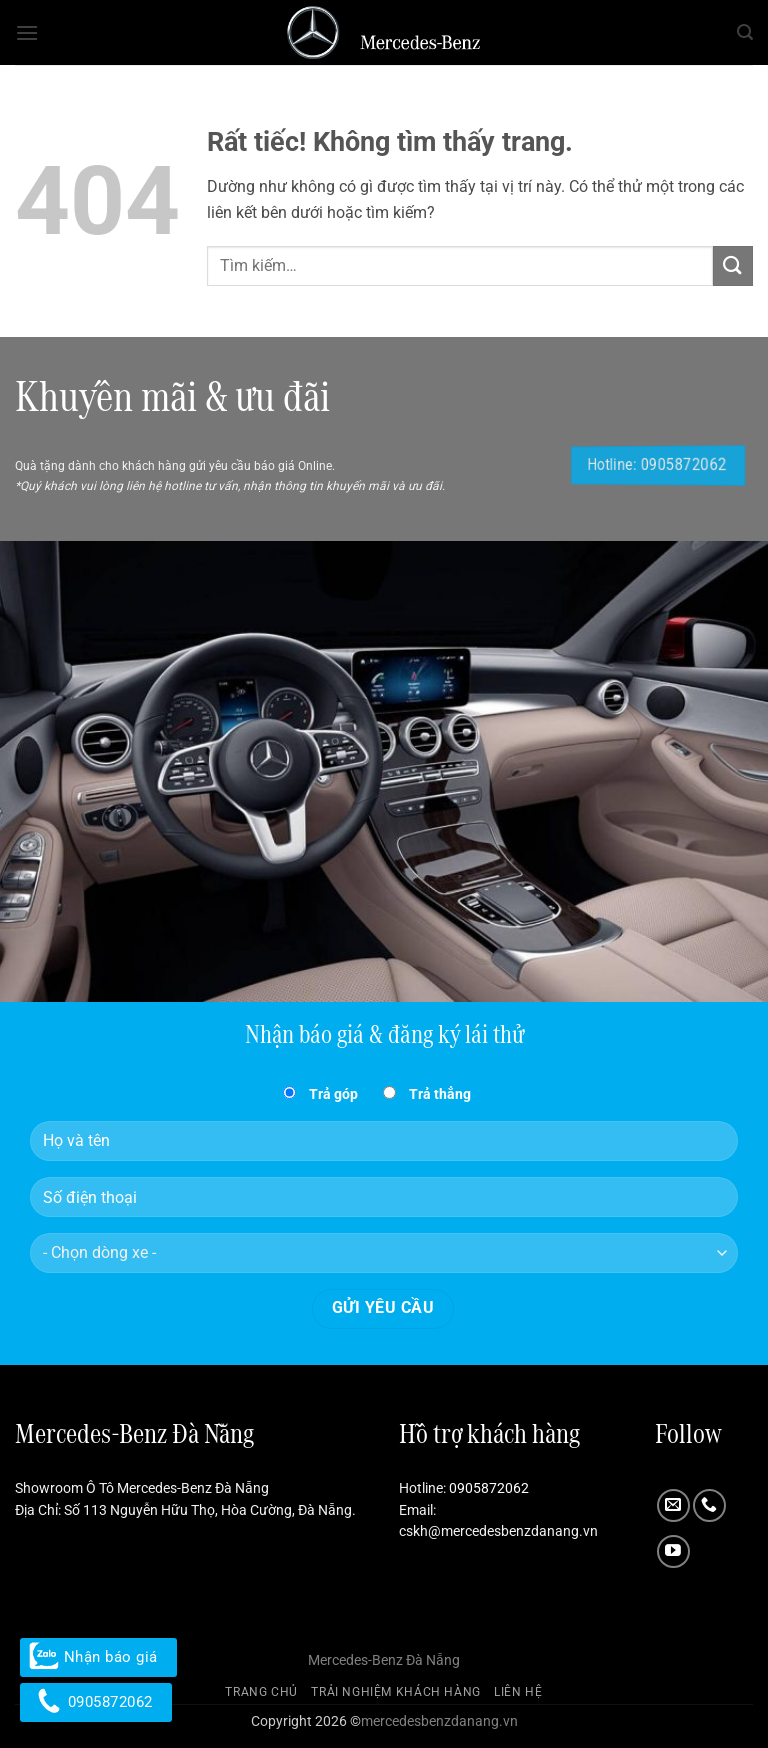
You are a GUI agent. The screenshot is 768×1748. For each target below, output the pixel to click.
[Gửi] (733, 265)
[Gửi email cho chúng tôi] (673, 1505)
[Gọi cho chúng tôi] (709, 1505)
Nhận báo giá (98, 1657)
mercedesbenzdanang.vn (439, 1721)
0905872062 (489, 1488)
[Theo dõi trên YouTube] (673, 1551)
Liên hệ (518, 1692)
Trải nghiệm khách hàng (395, 1692)
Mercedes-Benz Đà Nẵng (384, 1660)
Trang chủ (261, 1692)
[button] (27, 32)
